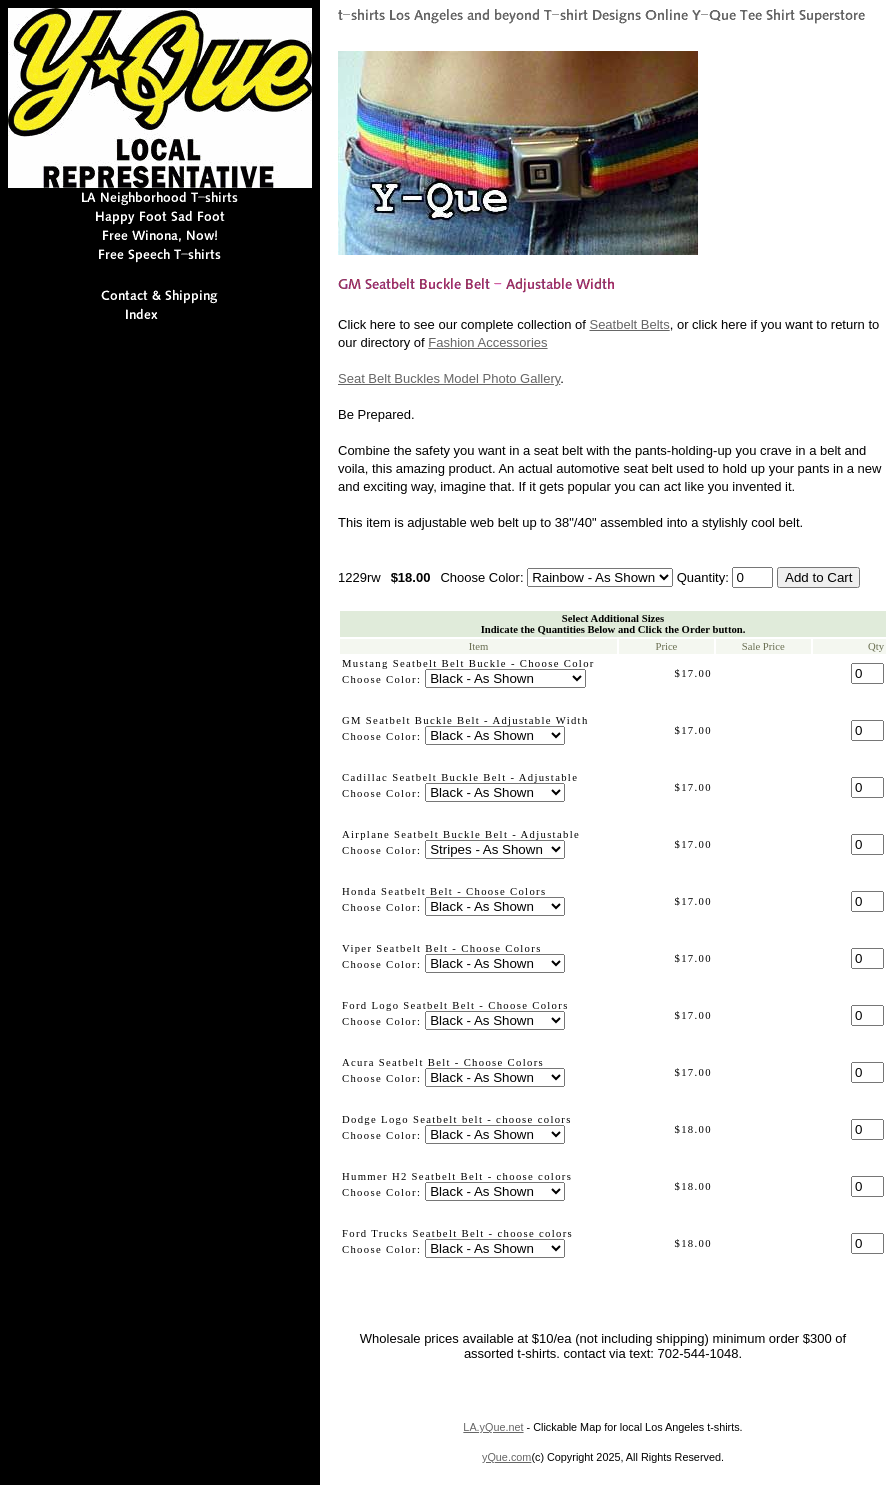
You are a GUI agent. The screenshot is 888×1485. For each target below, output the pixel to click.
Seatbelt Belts (629, 324)
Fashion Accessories (487, 342)
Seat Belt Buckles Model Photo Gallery (449, 378)
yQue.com (506, 1457)
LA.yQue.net (493, 1427)
